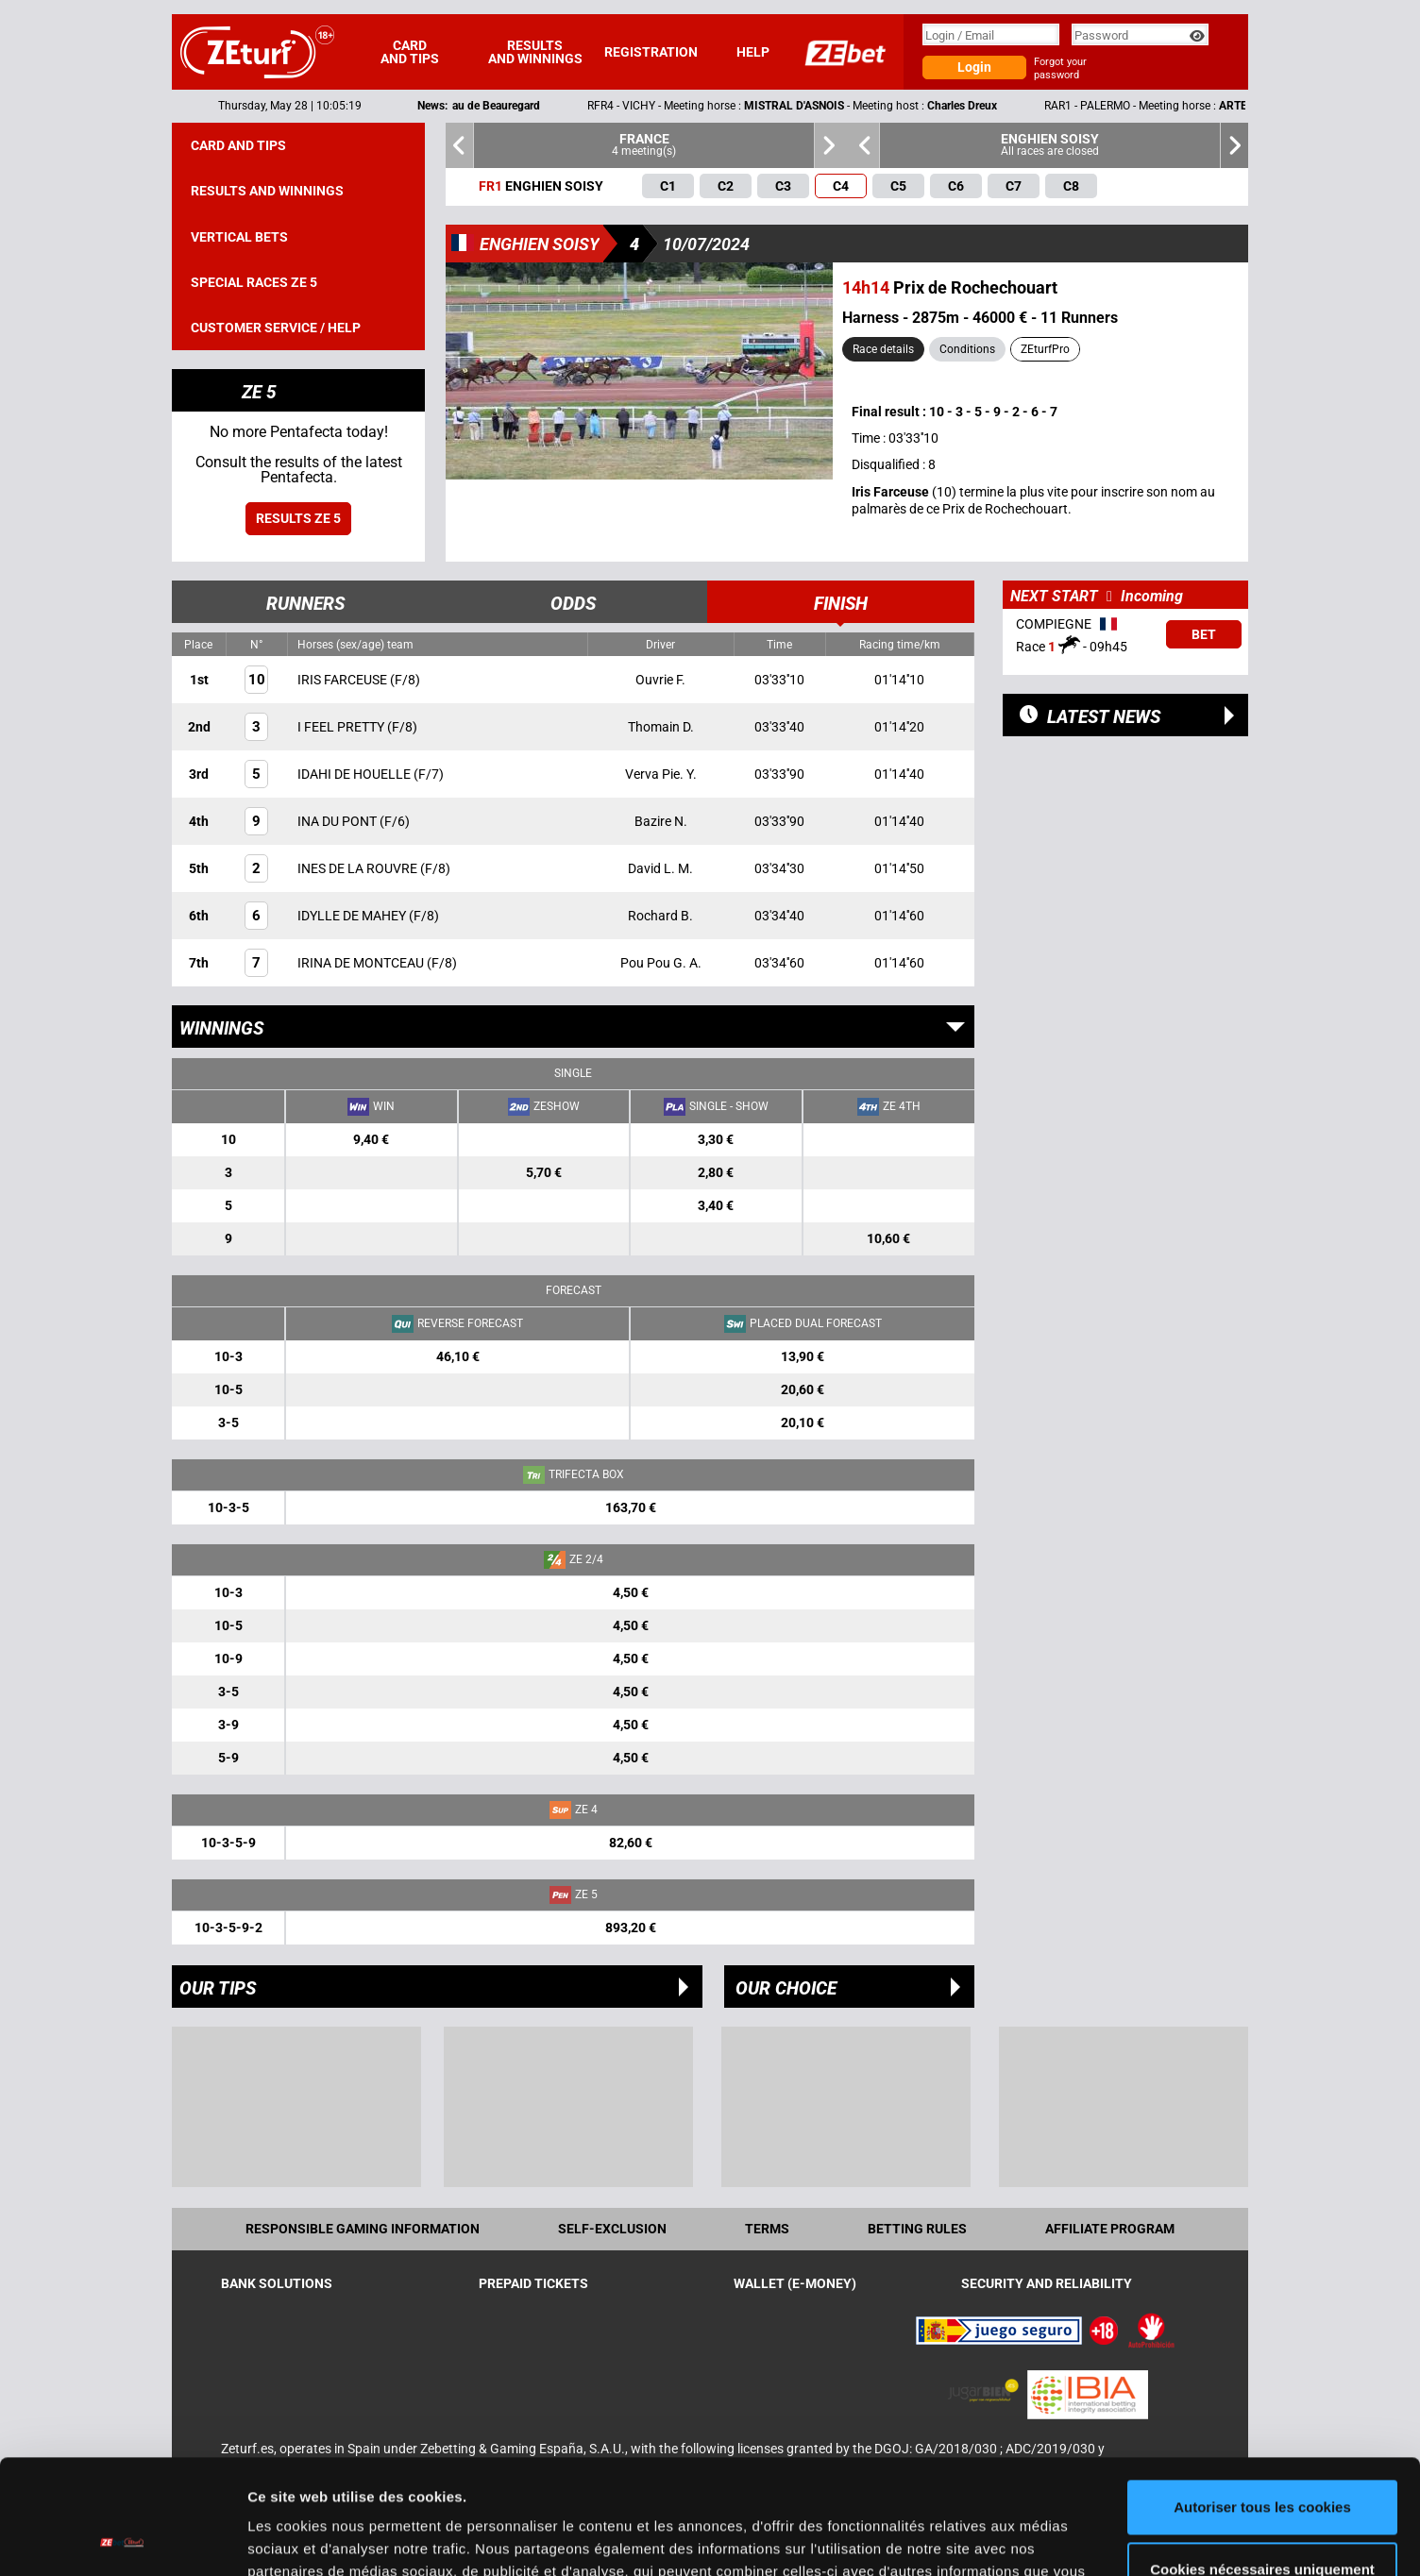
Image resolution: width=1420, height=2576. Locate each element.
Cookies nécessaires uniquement (1262, 2461)
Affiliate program (1110, 2228)
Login (974, 67)
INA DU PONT (338, 821)
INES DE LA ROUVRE (358, 868)
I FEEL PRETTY (342, 726)
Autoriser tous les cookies (1262, 2400)
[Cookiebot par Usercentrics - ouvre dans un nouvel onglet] (122, 2539)
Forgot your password (1060, 68)
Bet (1204, 634)
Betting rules (917, 2228)
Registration (651, 51)
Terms (767, 2228)
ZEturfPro (1045, 349)
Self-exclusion (612, 2228)
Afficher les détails (311, 2539)
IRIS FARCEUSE (343, 679)
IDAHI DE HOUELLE (355, 774)
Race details (883, 349)
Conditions (967, 349)
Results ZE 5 (298, 518)
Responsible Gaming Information (362, 2228)
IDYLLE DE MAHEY (353, 915)
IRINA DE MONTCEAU (362, 962)
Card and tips (409, 52)
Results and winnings (535, 52)
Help (752, 51)
